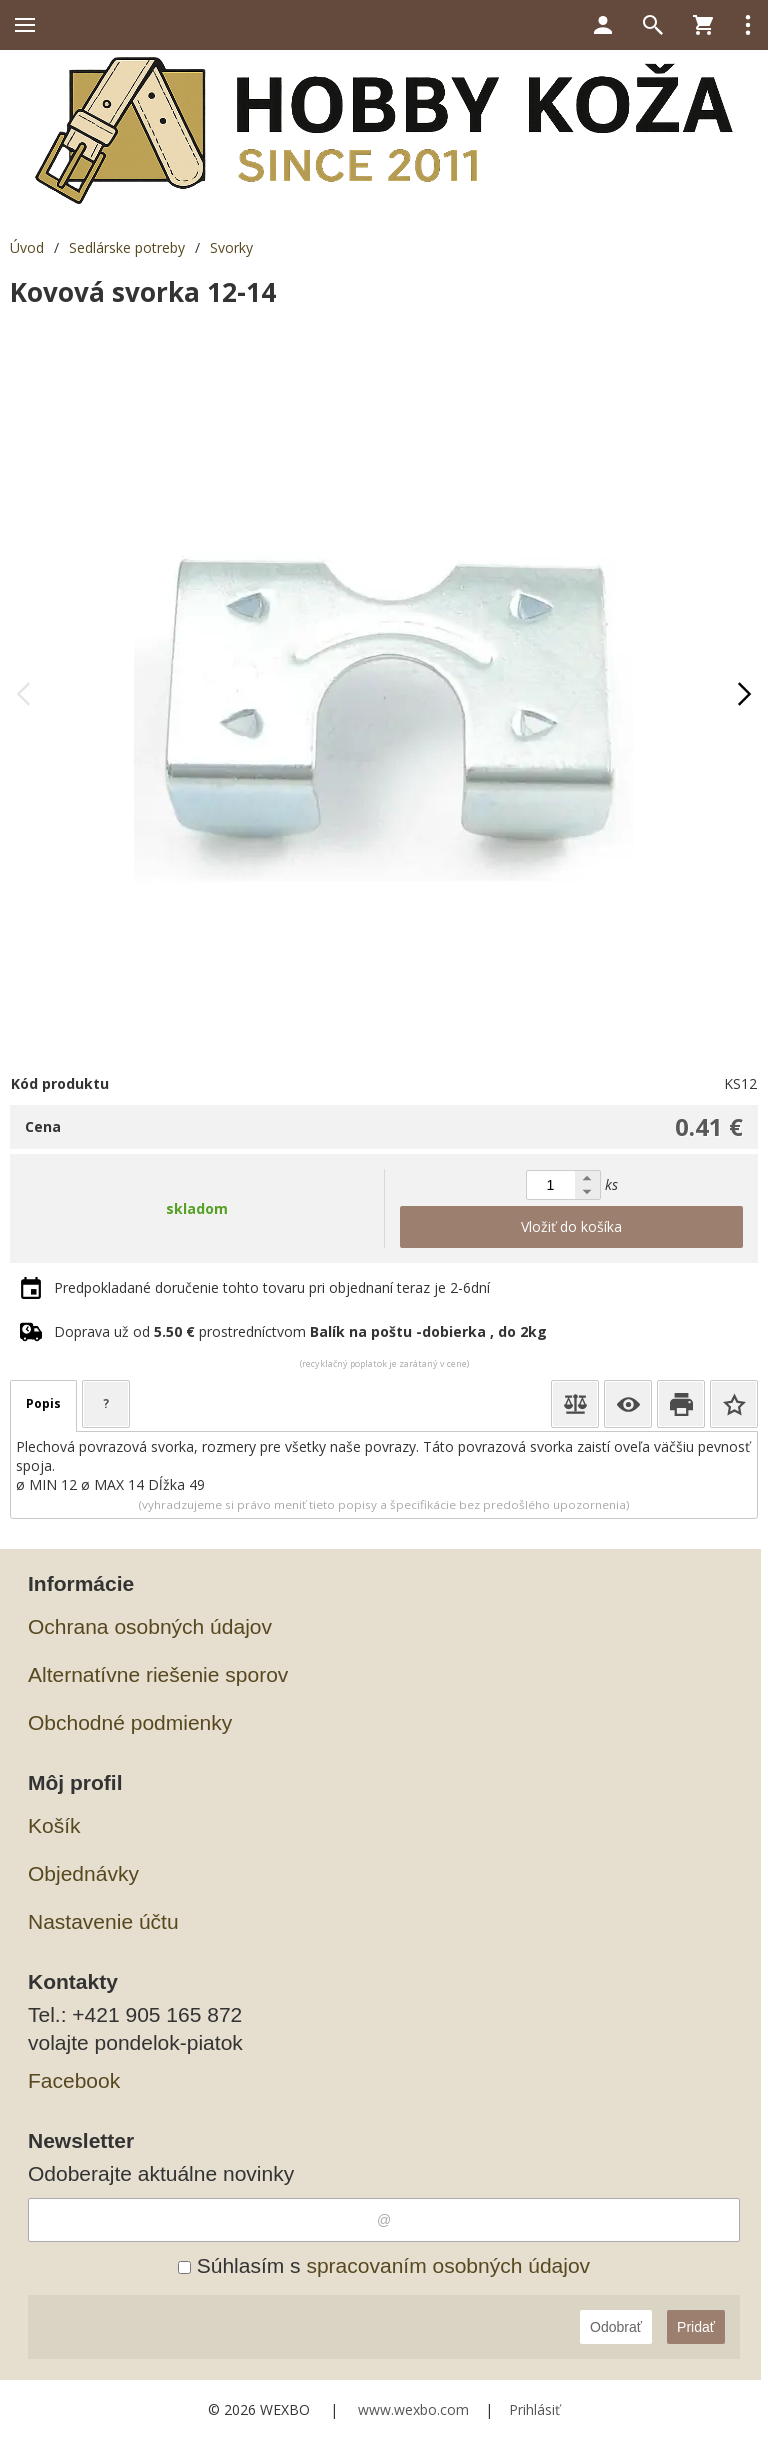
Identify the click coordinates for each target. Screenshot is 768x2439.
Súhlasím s (384, 2265)
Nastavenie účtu (103, 1921)
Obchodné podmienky (130, 1722)
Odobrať (616, 2327)
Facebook (74, 2080)
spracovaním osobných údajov (448, 2265)
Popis (43, 1403)
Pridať (696, 2327)
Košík (54, 1825)
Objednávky (83, 1873)
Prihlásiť (534, 2409)
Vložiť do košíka (571, 1226)
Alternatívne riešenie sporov (158, 1674)
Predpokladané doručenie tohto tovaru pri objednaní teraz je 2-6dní (272, 1287)
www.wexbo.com (413, 2409)
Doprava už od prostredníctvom (300, 1331)
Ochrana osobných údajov (150, 1626)
